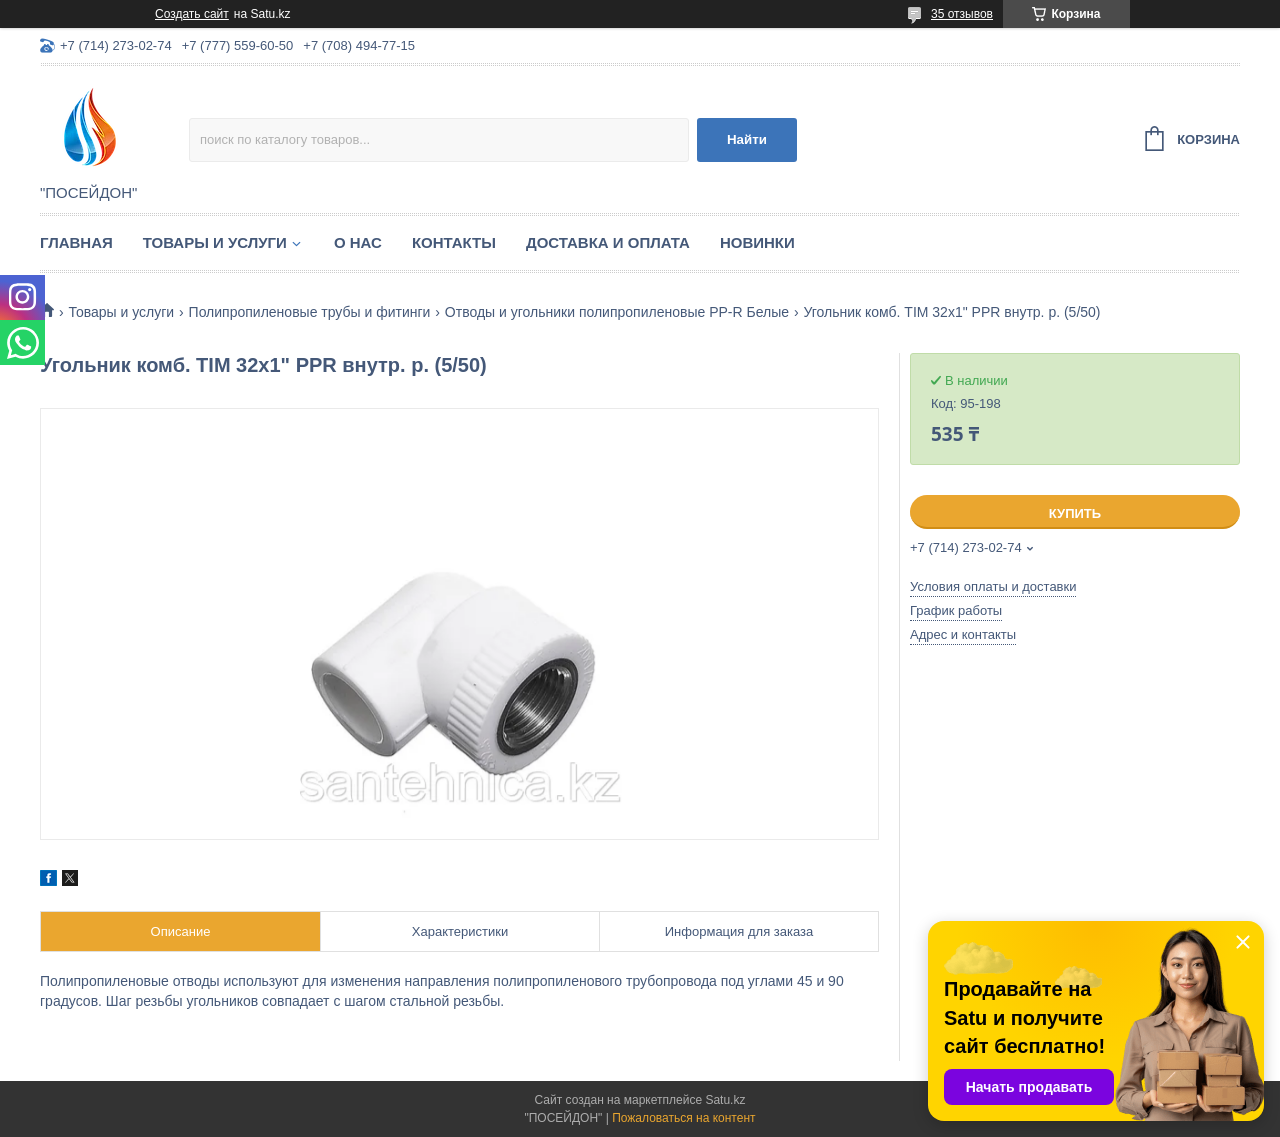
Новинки (757, 242)
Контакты (454, 242)
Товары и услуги (215, 242)
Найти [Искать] (747, 139)
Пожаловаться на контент (683, 1118)
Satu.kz (725, 1100)
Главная (76, 242)
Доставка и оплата (608, 242)
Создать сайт (192, 14)
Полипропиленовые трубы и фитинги (310, 312)
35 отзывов (962, 14)
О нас (358, 242)
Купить (1075, 513)
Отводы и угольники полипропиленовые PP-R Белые (617, 312)
